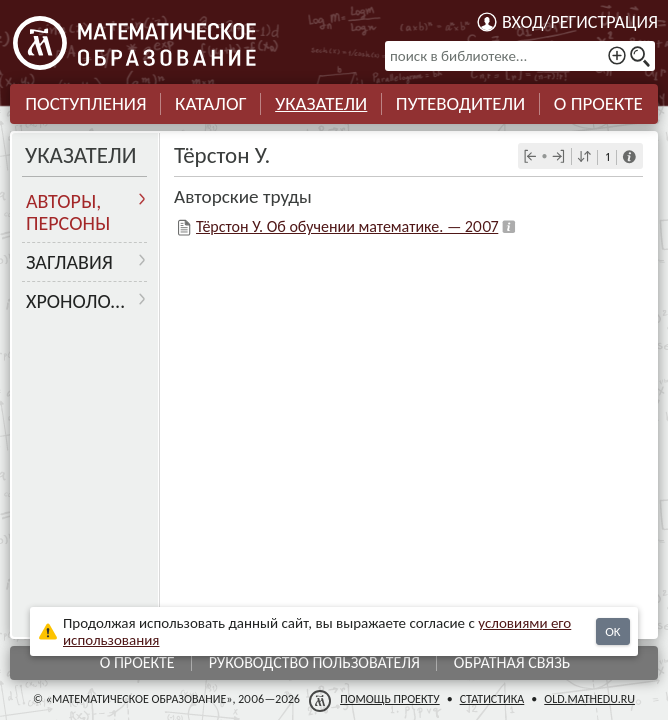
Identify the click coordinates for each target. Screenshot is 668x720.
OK (612, 631)
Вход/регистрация (580, 22)
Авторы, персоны (68, 212)
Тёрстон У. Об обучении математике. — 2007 (347, 226)
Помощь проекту (390, 699)
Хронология (84, 301)
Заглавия (69, 262)
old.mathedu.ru (589, 699)
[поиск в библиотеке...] (520, 56)
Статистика (492, 699)
